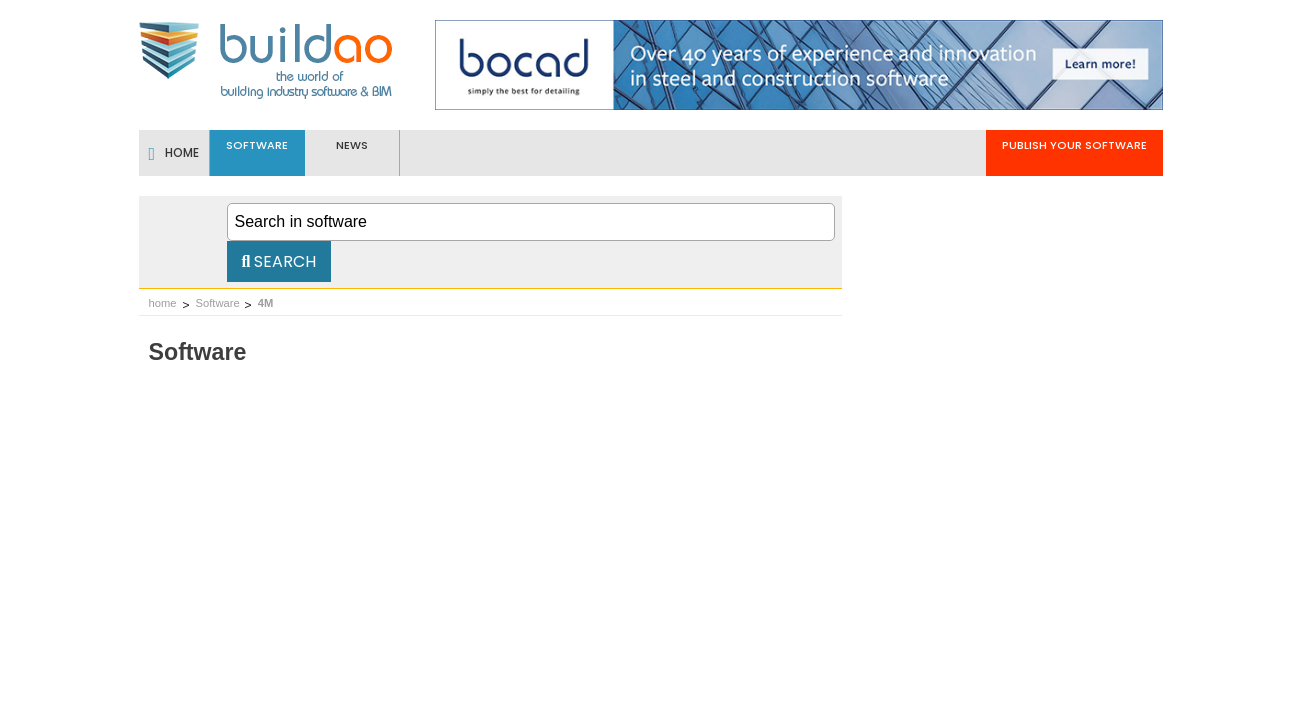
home (163, 303)
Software (218, 303)
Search (279, 261)
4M (266, 303)
